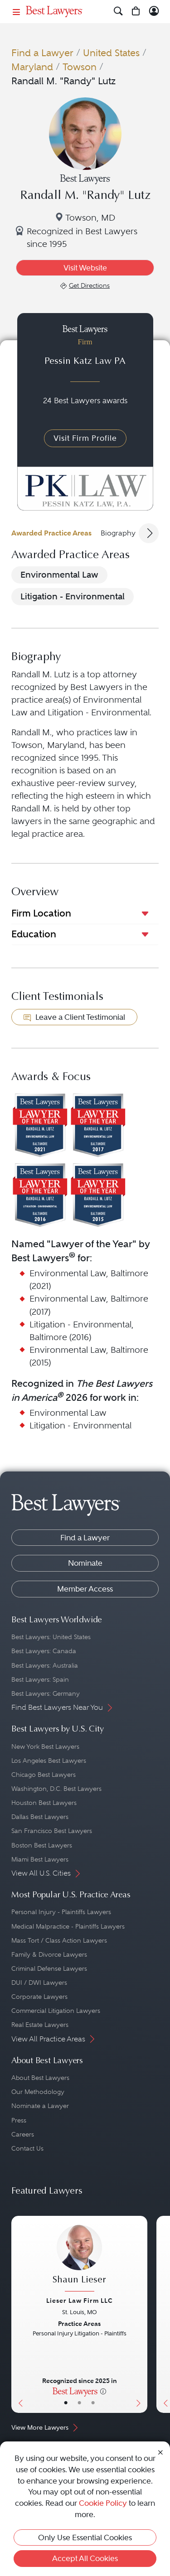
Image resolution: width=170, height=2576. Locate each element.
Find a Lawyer (42, 52)
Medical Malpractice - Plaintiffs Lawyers (68, 1926)
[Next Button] (140, 2314)
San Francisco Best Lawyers (51, 1830)
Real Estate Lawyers (39, 2024)
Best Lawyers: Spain (40, 1679)
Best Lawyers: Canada (43, 1651)
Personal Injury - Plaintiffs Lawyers (61, 1911)
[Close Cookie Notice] (160, 2451)
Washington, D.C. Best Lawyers (56, 1788)
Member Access (85, 1588)
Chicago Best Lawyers (43, 1774)
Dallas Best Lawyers (39, 1816)
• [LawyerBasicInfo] (65, 2403)
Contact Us (27, 2148)
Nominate (85, 1563)
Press (18, 2120)
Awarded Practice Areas (51, 533)
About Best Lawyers (40, 2077)
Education (33, 934)
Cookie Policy (103, 2503)
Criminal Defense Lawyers (49, 1968)
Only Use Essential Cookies (85, 2537)
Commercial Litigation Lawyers (55, 2010)
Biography (118, 533)
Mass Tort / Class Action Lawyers (59, 1940)
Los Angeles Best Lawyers (48, 1760)
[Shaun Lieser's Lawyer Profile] (79, 2259)
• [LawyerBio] (79, 2403)
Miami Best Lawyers (39, 1859)
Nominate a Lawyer (40, 2105)
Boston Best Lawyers (41, 1845)
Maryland (32, 66)
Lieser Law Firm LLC (79, 2300)
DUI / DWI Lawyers (39, 1982)
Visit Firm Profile (85, 438)
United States (111, 52)
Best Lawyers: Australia (44, 1665)
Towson (80, 66)
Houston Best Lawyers (44, 1802)
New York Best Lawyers (45, 1746)
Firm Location (41, 913)
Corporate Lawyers (39, 1996)
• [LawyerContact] (93, 2403)
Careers (22, 2134)
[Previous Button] (18, 2314)
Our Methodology (37, 2091)
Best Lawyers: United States (51, 1636)
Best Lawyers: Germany (45, 1693)
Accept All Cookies (85, 2558)
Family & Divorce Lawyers (49, 1954)
